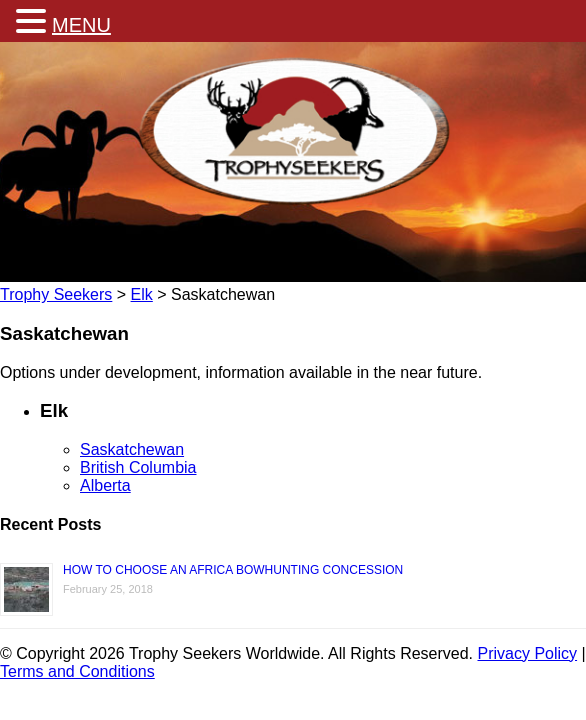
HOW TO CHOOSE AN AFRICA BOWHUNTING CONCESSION (233, 570)
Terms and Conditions (77, 671)
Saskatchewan (132, 449)
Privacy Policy (528, 653)
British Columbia (138, 467)
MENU (81, 25)
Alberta (105, 485)
